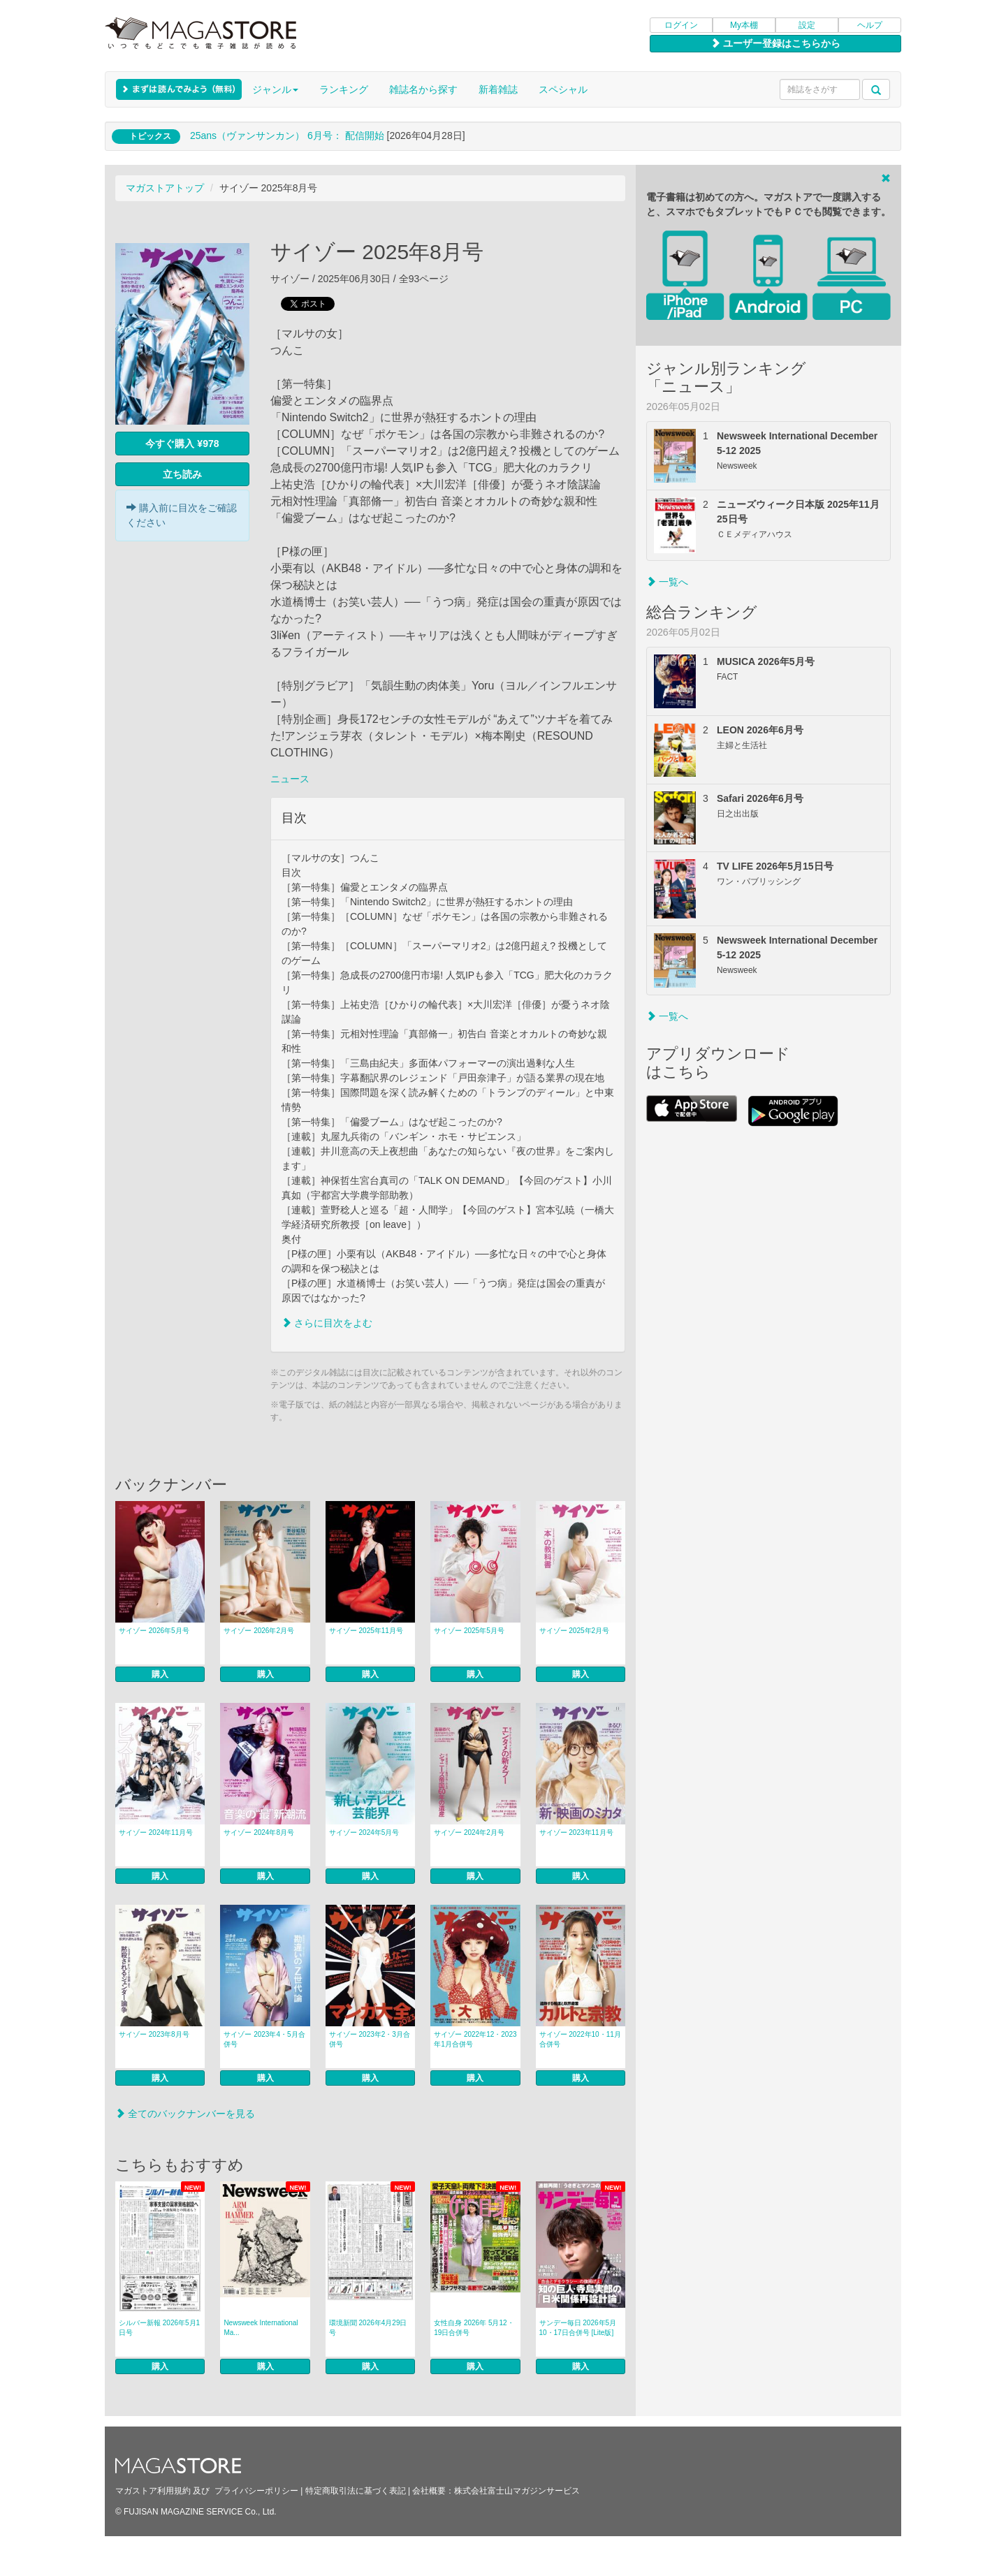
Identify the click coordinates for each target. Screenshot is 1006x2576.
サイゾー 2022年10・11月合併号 (580, 2039)
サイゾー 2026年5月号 (154, 1630)
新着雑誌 (498, 89)
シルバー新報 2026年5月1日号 (159, 2327)
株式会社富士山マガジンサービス (517, 2491)
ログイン (681, 25)
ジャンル (275, 89)
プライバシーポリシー (256, 2491)
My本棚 (744, 25)
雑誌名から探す (423, 89)
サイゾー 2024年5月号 (364, 1832)
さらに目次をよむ (327, 1323)
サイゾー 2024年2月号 (469, 1832)
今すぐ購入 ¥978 (182, 443)
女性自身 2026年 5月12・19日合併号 (474, 2327)
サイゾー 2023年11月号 (576, 1832)
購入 (160, 1674)
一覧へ (667, 581)
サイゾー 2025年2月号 (574, 1630)
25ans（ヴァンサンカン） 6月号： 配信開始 (287, 135)
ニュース (289, 778)
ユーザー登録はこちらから (775, 43)
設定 (807, 25)
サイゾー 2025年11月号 (366, 1630)
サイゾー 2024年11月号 (156, 1832)
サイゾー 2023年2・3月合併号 (369, 2039)
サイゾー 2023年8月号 (154, 2034)
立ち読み (182, 474)
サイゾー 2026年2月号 (259, 1630)
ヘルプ (869, 25)
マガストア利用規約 (153, 2491)
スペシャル (563, 89)
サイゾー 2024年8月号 (259, 1832)
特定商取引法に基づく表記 (355, 2491)
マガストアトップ (165, 187)
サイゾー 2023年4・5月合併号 (264, 2039)
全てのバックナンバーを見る (185, 2113)
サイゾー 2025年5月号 (469, 1630)
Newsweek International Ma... (261, 2327)
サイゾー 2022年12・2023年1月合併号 (475, 2039)
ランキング (343, 89)
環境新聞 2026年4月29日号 (368, 2327)
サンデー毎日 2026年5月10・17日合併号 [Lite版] (578, 2327)
